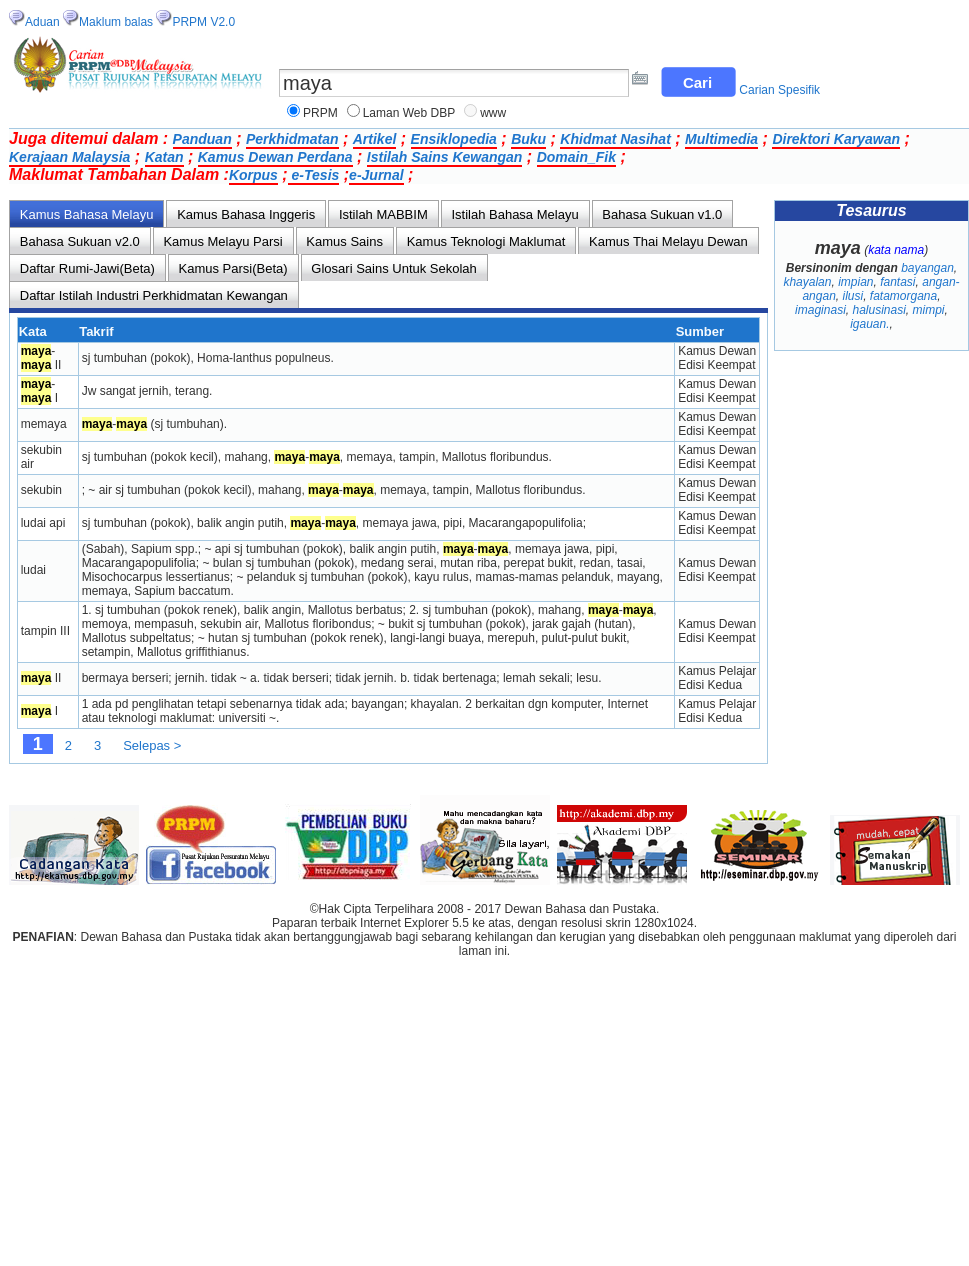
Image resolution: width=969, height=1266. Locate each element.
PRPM (320, 113)
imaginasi (820, 310)
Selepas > (152, 745)
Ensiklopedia (454, 139)
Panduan (202, 139)
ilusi (852, 296)
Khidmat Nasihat (615, 139)
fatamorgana (903, 296)
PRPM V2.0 (203, 22)
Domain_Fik (576, 157)
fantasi (897, 282)
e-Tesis (314, 175)
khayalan (807, 282)
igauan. (869, 324)
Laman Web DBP (409, 113)
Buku (528, 139)
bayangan (927, 268)
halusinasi (878, 310)
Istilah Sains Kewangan (445, 157)
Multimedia (721, 139)
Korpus (253, 175)
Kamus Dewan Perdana (275, 157)
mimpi (929, 310)
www (493, 113)
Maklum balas (116, 22)
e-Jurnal (376, 175)
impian (855, 282)
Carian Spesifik (779, 90)
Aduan (42, 22)
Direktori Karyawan (836, 139)
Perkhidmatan (292, 139)
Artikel (375, 139)
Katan (164, 157)
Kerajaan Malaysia (69, 157)
